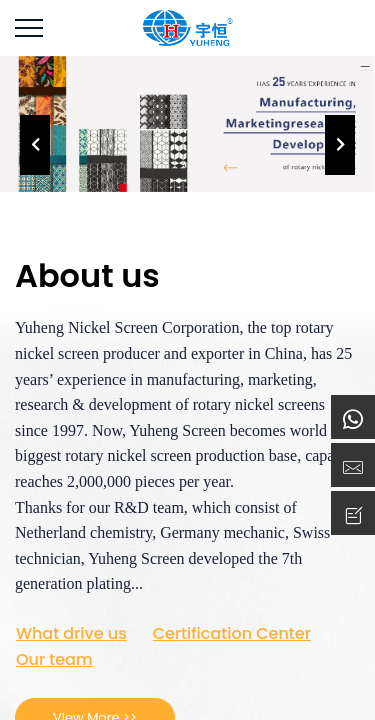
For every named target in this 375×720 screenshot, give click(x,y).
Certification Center (232, 634)
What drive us (71, 634)
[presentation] (35, 145)
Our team (54, 660)
